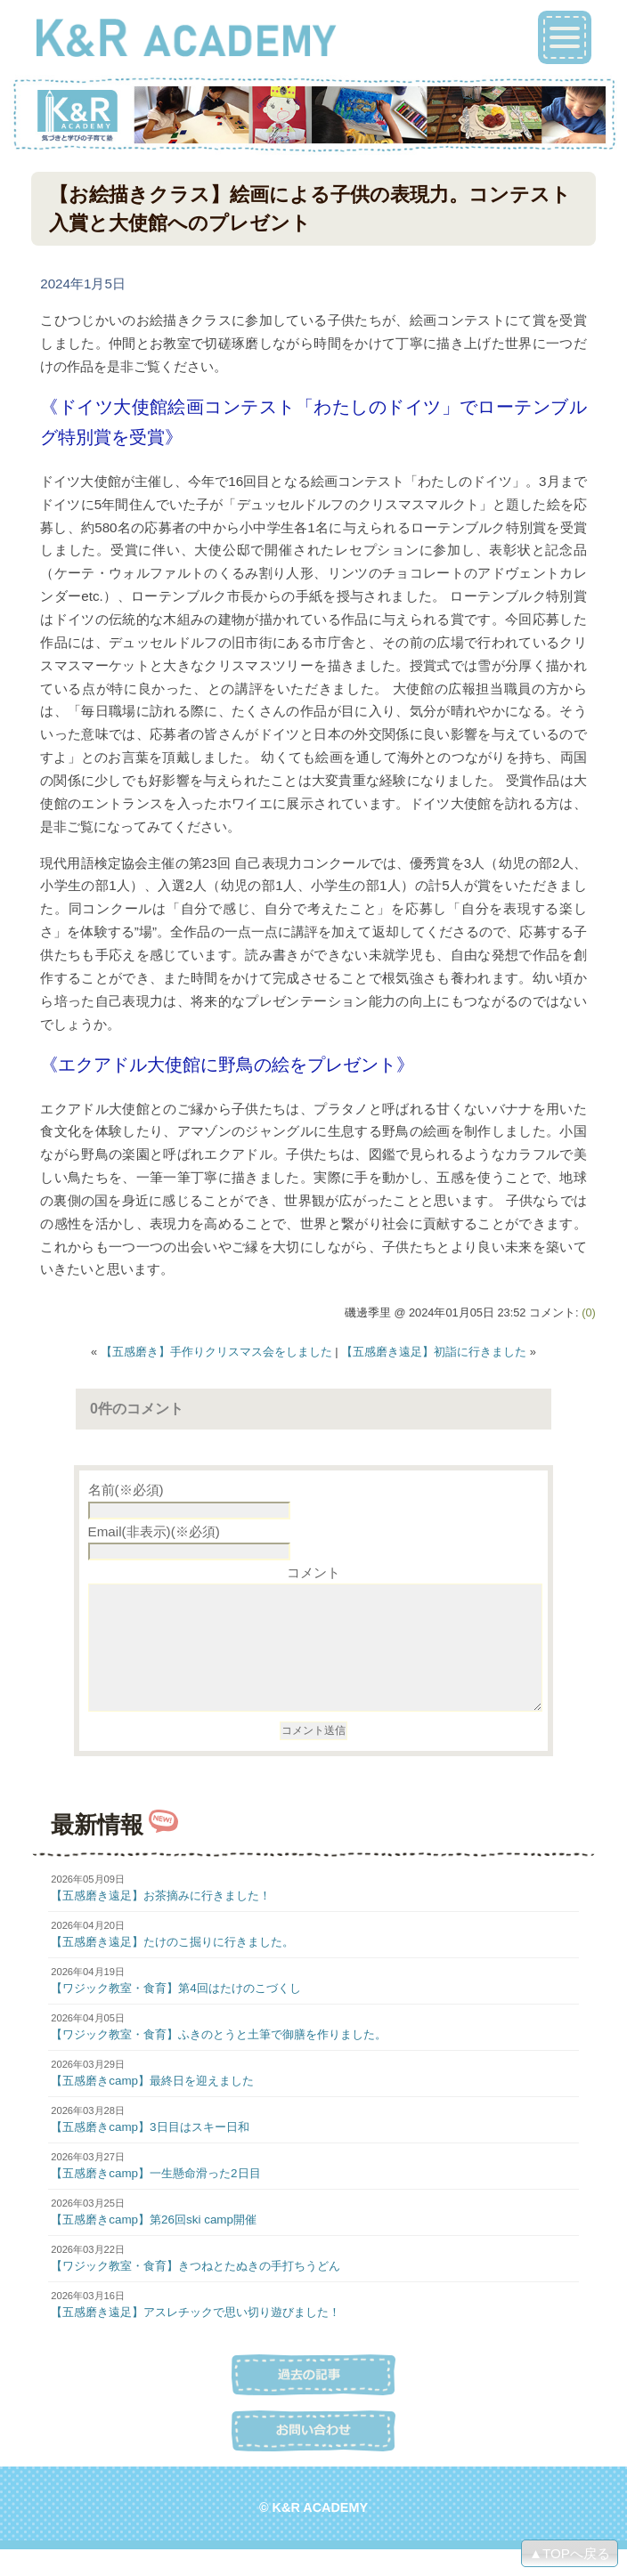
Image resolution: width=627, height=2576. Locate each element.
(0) (589, 1312)
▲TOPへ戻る (569, 2553)
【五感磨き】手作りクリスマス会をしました (216, 1351)
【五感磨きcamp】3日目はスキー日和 (149, 2153)
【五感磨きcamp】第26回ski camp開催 (153, 2246)
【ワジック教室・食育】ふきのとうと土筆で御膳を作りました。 (219, 2061)
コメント (313, 1572)
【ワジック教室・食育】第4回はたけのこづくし (175, 2014)
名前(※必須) (126, 1489)
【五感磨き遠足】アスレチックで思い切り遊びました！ (195, 2338)
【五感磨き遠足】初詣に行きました (433, 1351)
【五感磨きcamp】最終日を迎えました (152, 2107)
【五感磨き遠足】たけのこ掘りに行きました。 (172, 1968)
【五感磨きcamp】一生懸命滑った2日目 (155, 2200)
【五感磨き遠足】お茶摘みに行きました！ (161, 1922)
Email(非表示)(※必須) (154, 1531)
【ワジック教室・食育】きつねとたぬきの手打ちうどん (195, 2292)
